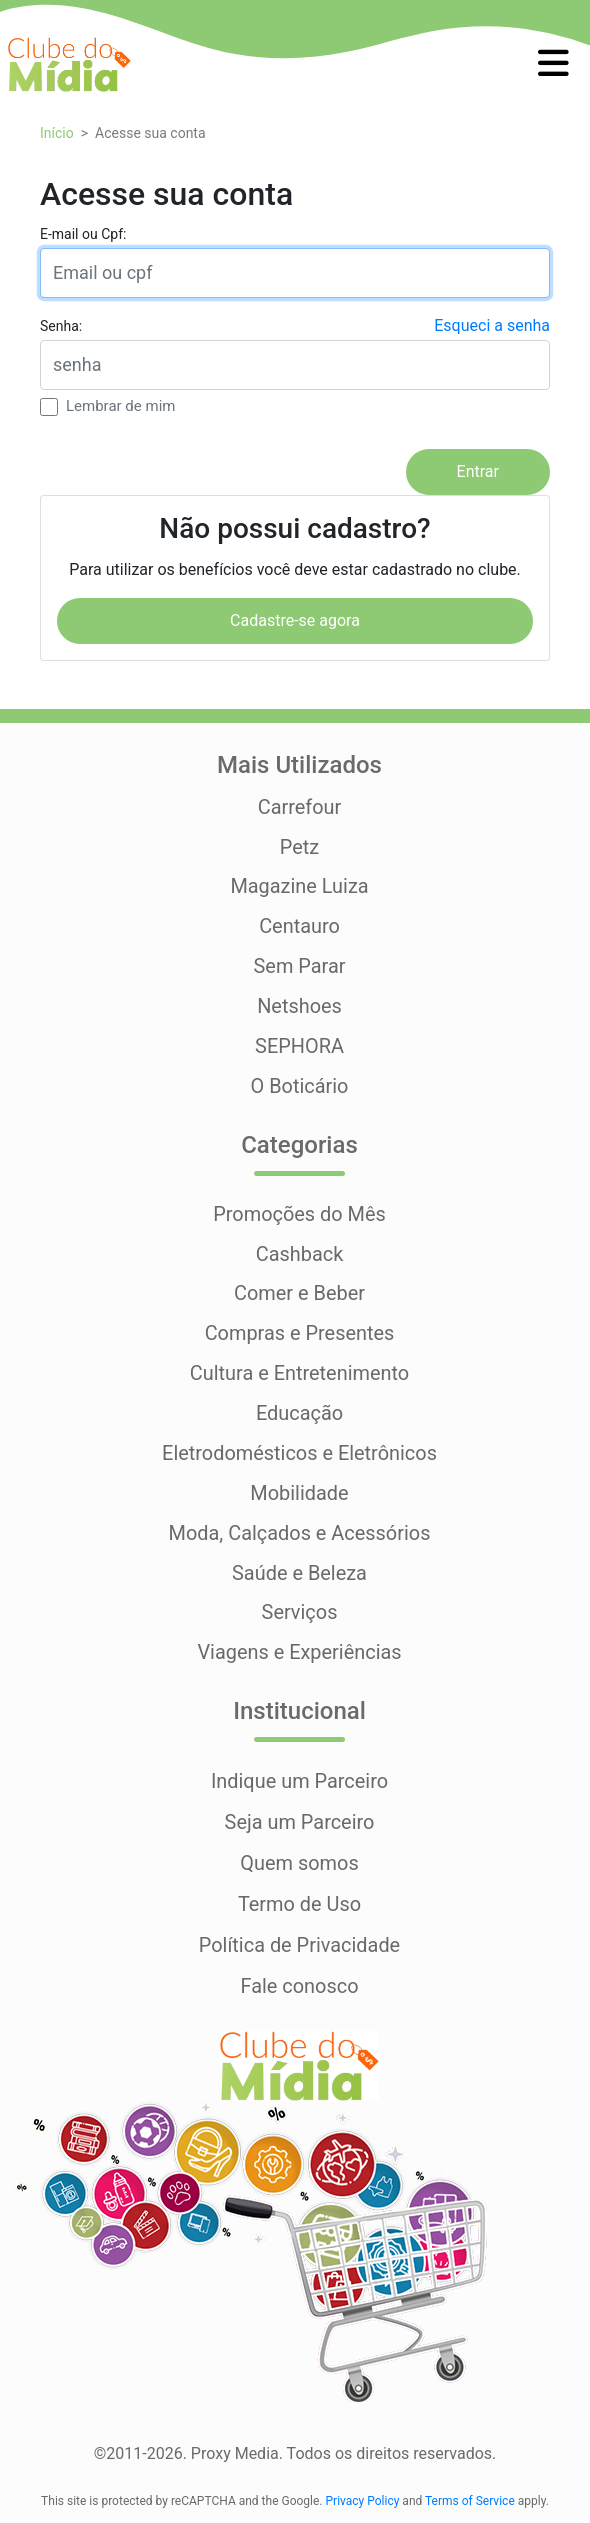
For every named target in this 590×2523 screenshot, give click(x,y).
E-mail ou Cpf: (83, 233)
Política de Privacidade (299, 1943)
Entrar (478, 471)
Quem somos (299, 1863)
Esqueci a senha (492, 324)
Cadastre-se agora (295, 619)
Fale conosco (299, 1983)
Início (57, 133)
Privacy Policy (363, 2498)
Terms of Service (470, 2498)
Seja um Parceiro (299, 1823)
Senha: (61, 325)
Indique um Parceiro (299, 1783)
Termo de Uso (300, 1903)
